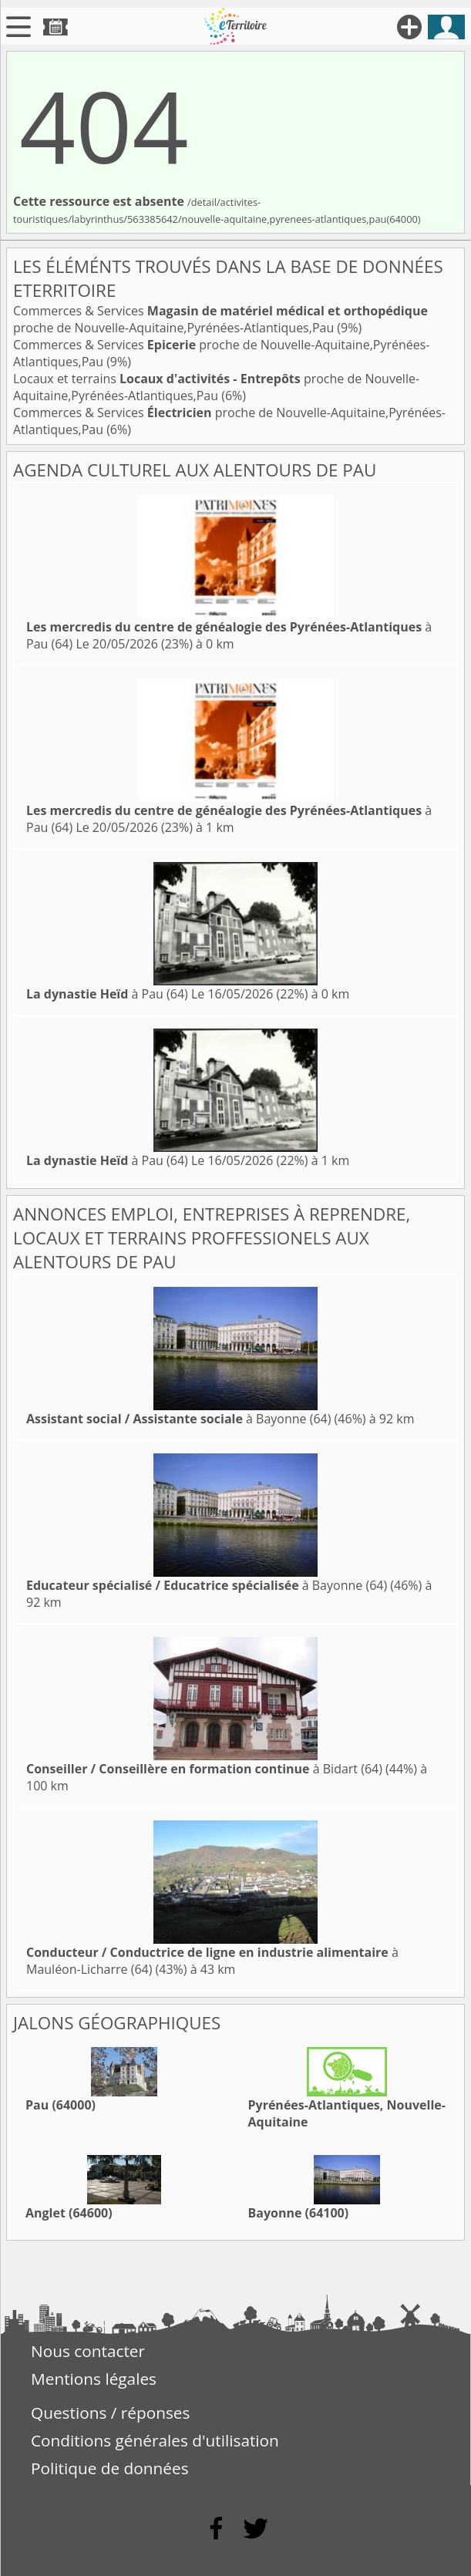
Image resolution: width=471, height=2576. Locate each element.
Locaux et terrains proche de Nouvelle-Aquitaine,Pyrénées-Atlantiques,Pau (216, 387)
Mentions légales (93, 2378)
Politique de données (110, 2468)
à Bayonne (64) (178, 1418)
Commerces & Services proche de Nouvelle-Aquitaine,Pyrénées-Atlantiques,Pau (220, 319)
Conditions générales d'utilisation (155, 2440)
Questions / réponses (110, 2412)
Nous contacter (88, 2351)
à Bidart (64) (204, 1768)
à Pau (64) (107, 993)
